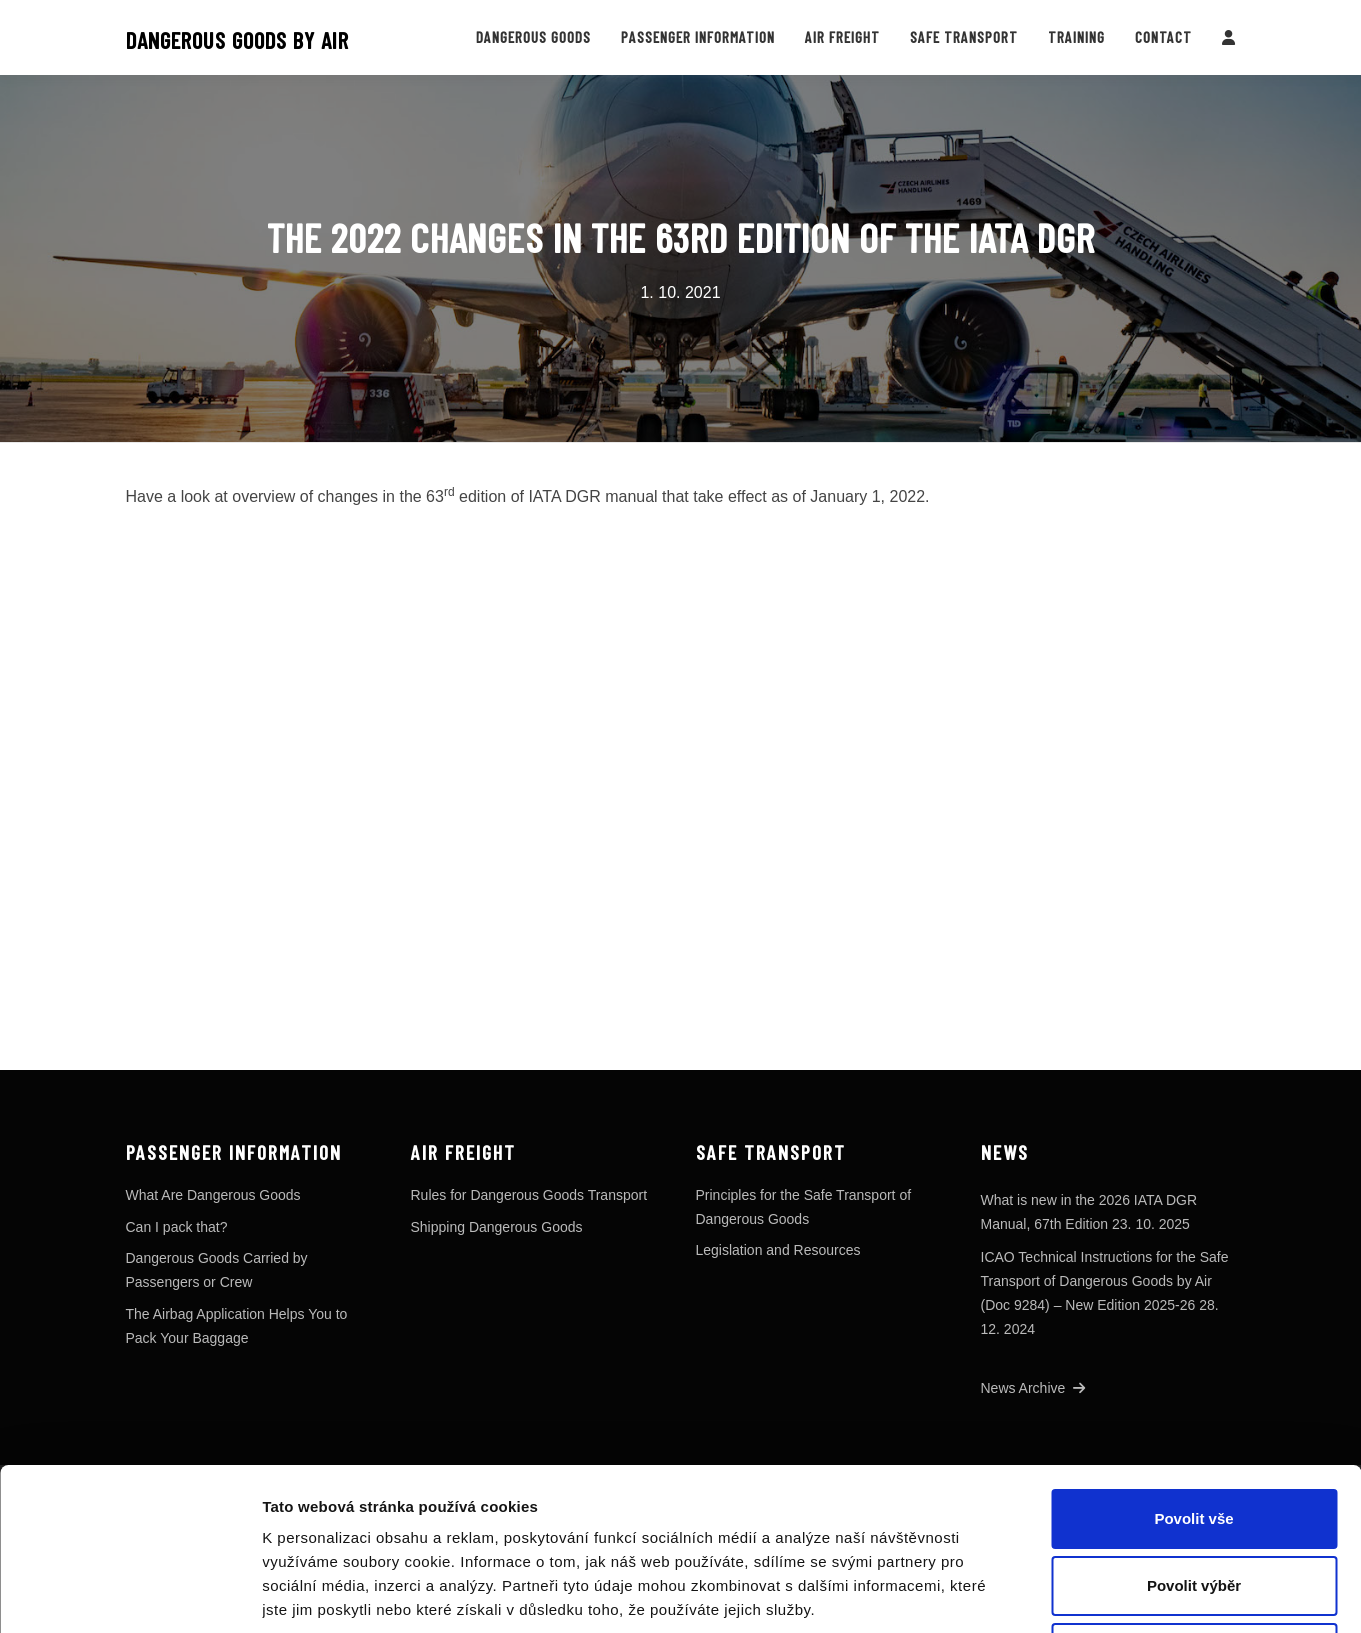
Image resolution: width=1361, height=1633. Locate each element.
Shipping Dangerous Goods (497, 1227)
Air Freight (842, 37)
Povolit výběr (1194, 1433)
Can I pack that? (177, 1227)
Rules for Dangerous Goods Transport (529, 1195)
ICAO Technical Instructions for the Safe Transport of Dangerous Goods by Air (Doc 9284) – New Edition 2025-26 (1105, 1281)
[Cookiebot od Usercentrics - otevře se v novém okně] (129, 1594)
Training (1076, 37)
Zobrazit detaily (1057, 1593)
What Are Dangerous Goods (213, 1195)
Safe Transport (964, 37)
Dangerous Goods (533, 37)
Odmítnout (1194, 1500)
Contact (1163, 37)
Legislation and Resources (778, 1250)
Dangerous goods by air (237, 40)
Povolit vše (1193, 1366)
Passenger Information (698, 37)
